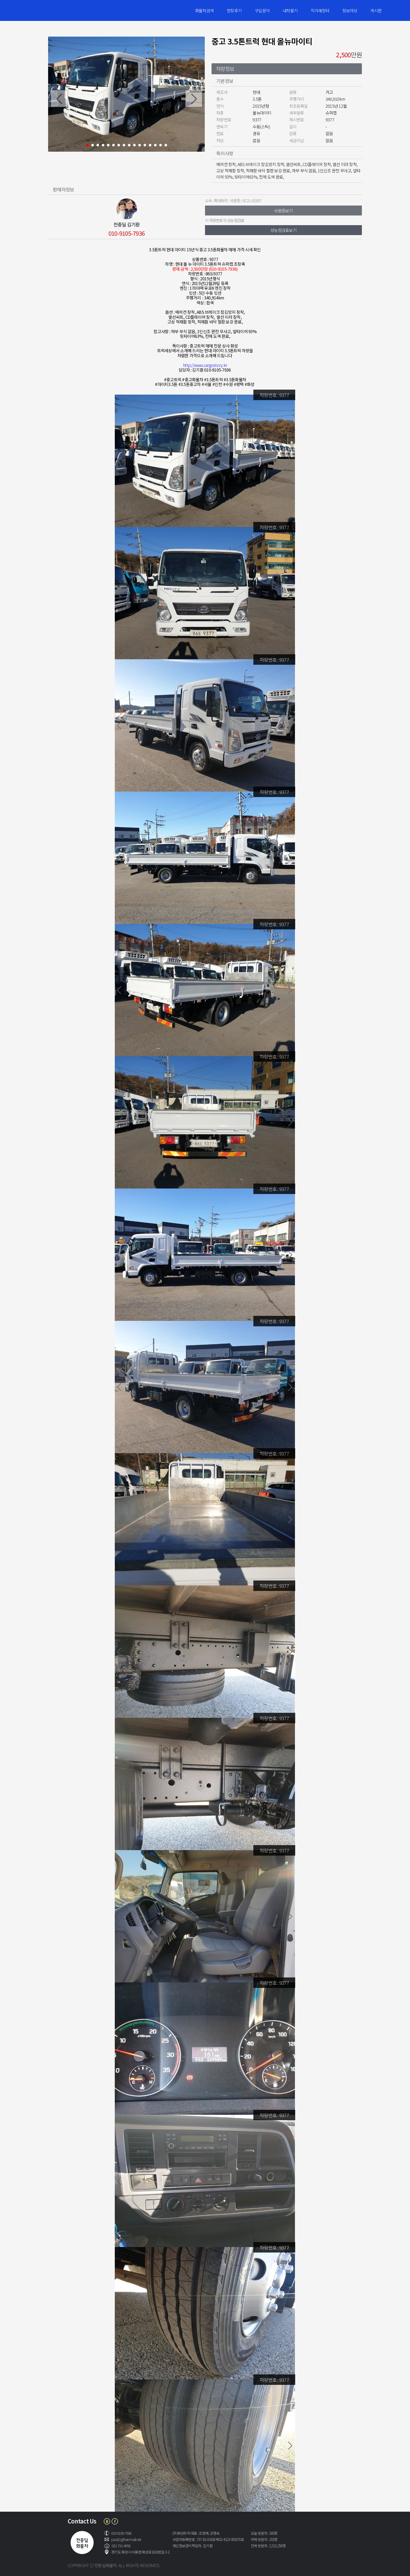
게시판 (375, 10)
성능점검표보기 (283, 230)
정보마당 (349, 10)
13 (150, 145)
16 (165, 145)
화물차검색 (204, 10)
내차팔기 (290, 10)
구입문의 (262, 10)
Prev (59, 98)
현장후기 (234, 10)
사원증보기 (283, 210)
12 (145, 145)
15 (160, 145)
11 (139, 145)
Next (193, 98)
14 (155, 145)
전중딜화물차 (55, 10)
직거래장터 (320, 10)
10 (134, 145)
